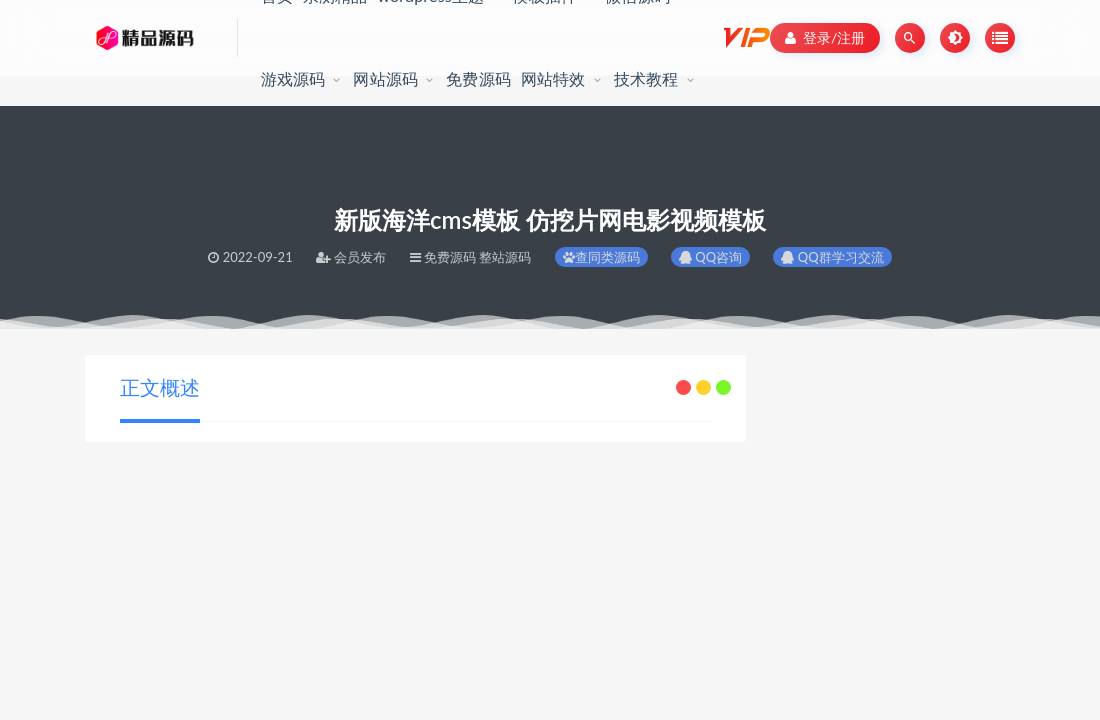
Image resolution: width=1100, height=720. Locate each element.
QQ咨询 (710, 257)
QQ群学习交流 (832, 257)
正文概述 (160, 387)
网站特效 (553, 78)
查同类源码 (601, 257)
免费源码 (478, 78)
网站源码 (385, 78)
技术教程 (646, 78)
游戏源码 (293, 78)
